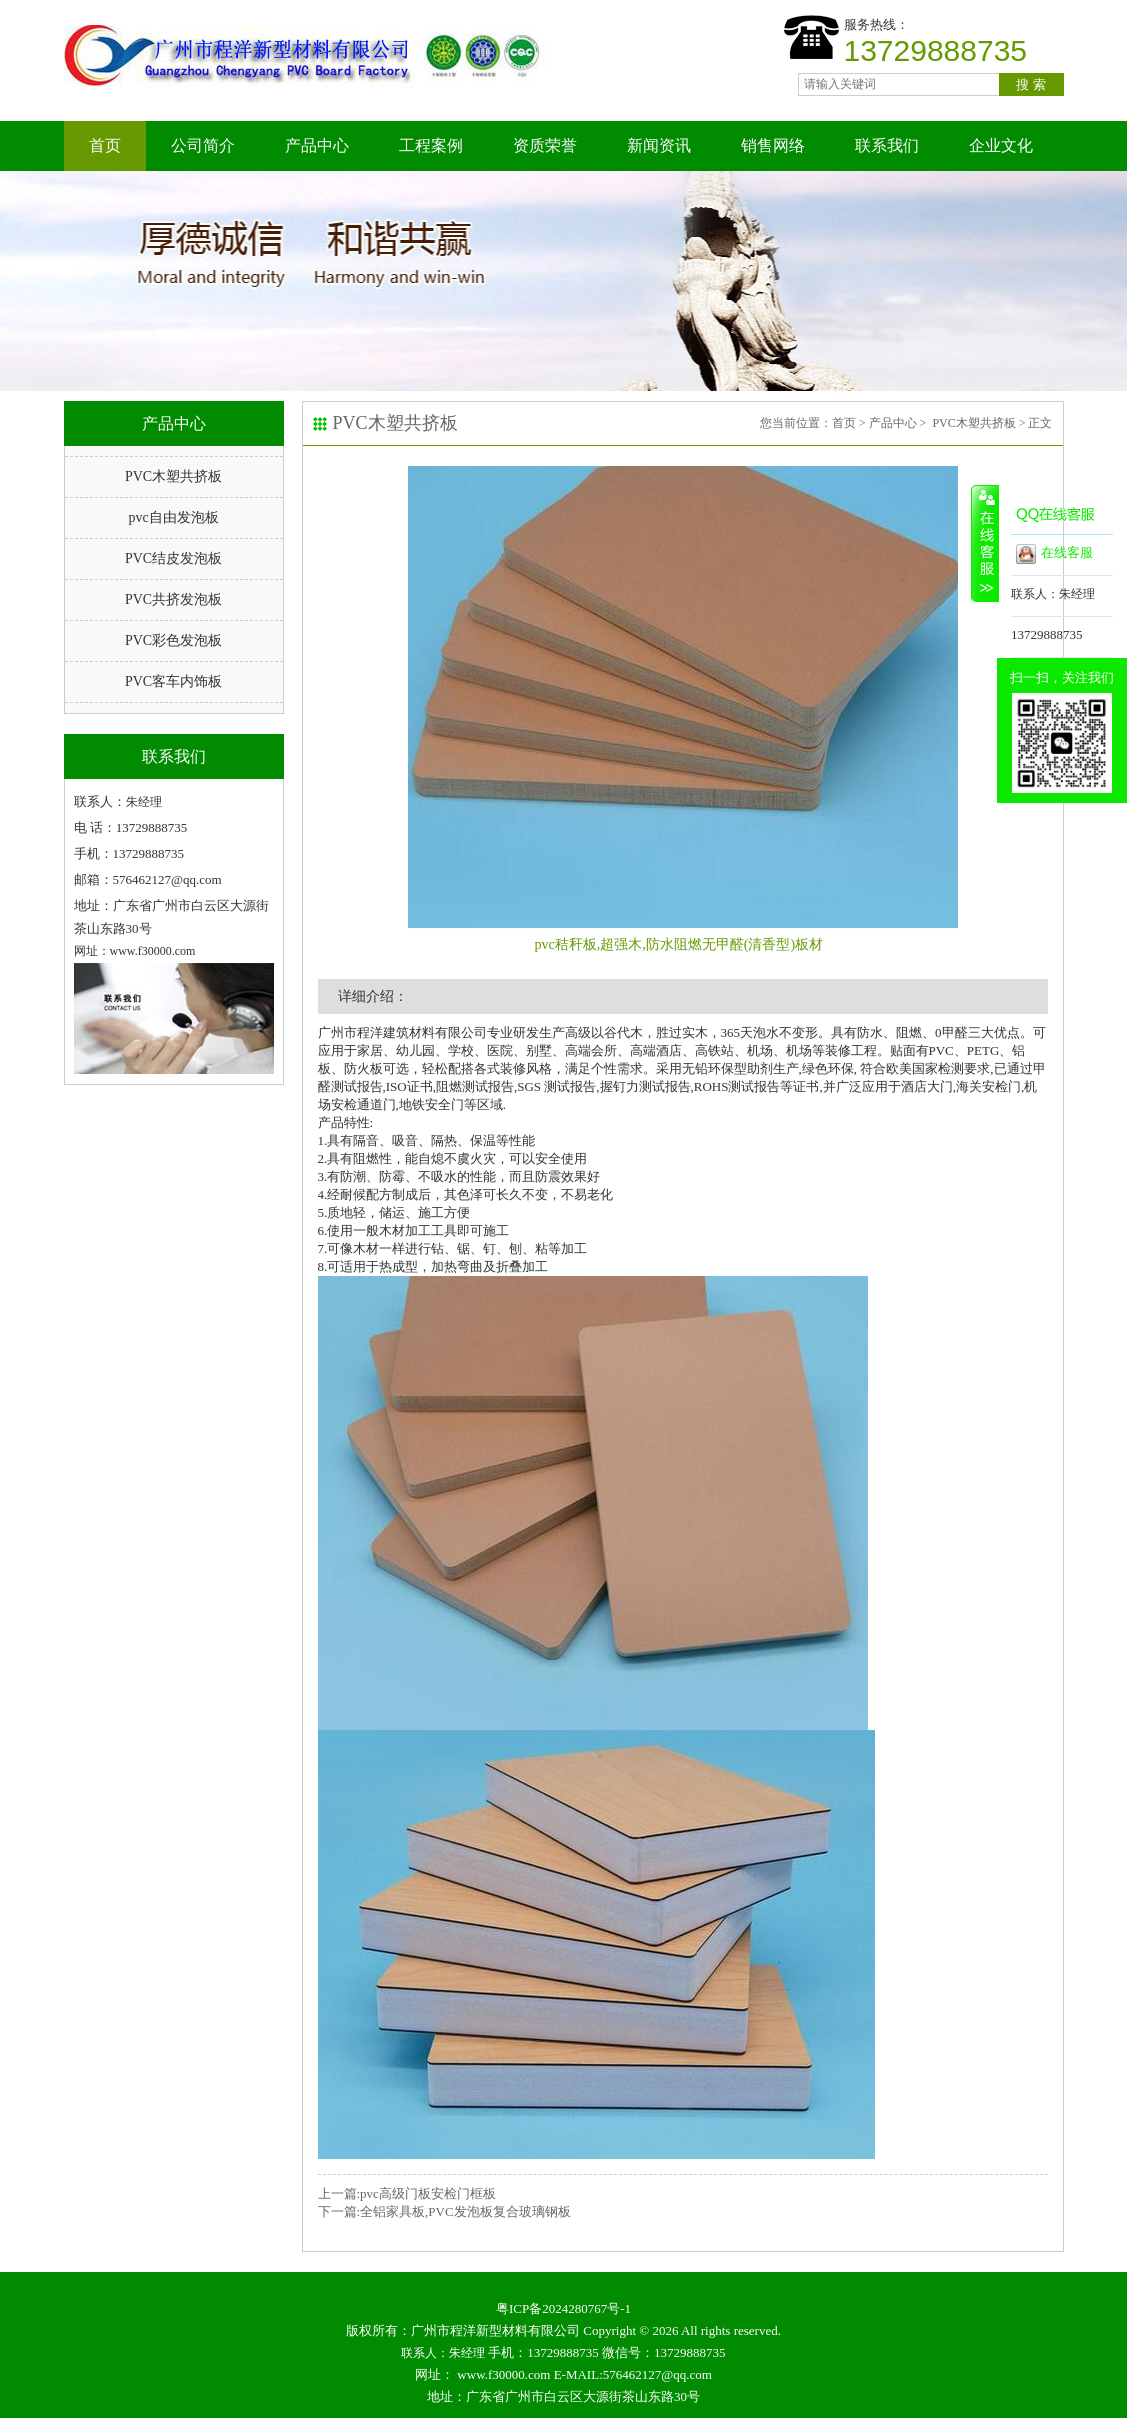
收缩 (985, 543)
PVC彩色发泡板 (173, 640)
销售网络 (773, 145)
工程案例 (431, 145)
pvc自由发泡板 (173, 517)
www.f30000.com (503, 2374)
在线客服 (1054, 554)
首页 (105, 145)
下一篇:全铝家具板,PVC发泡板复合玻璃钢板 (444, 2211)
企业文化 (1001, 145)
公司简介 (203, 145)
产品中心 (317, 145)
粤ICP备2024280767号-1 (563, 2308)
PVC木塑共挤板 (173, 476)
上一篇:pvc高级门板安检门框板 (407, 2193)
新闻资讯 (659, 145)
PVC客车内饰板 (173, 681)
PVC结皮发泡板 (173, 558)
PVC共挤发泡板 (173, 599)
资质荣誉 (545, 145)
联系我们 (887, 145)
